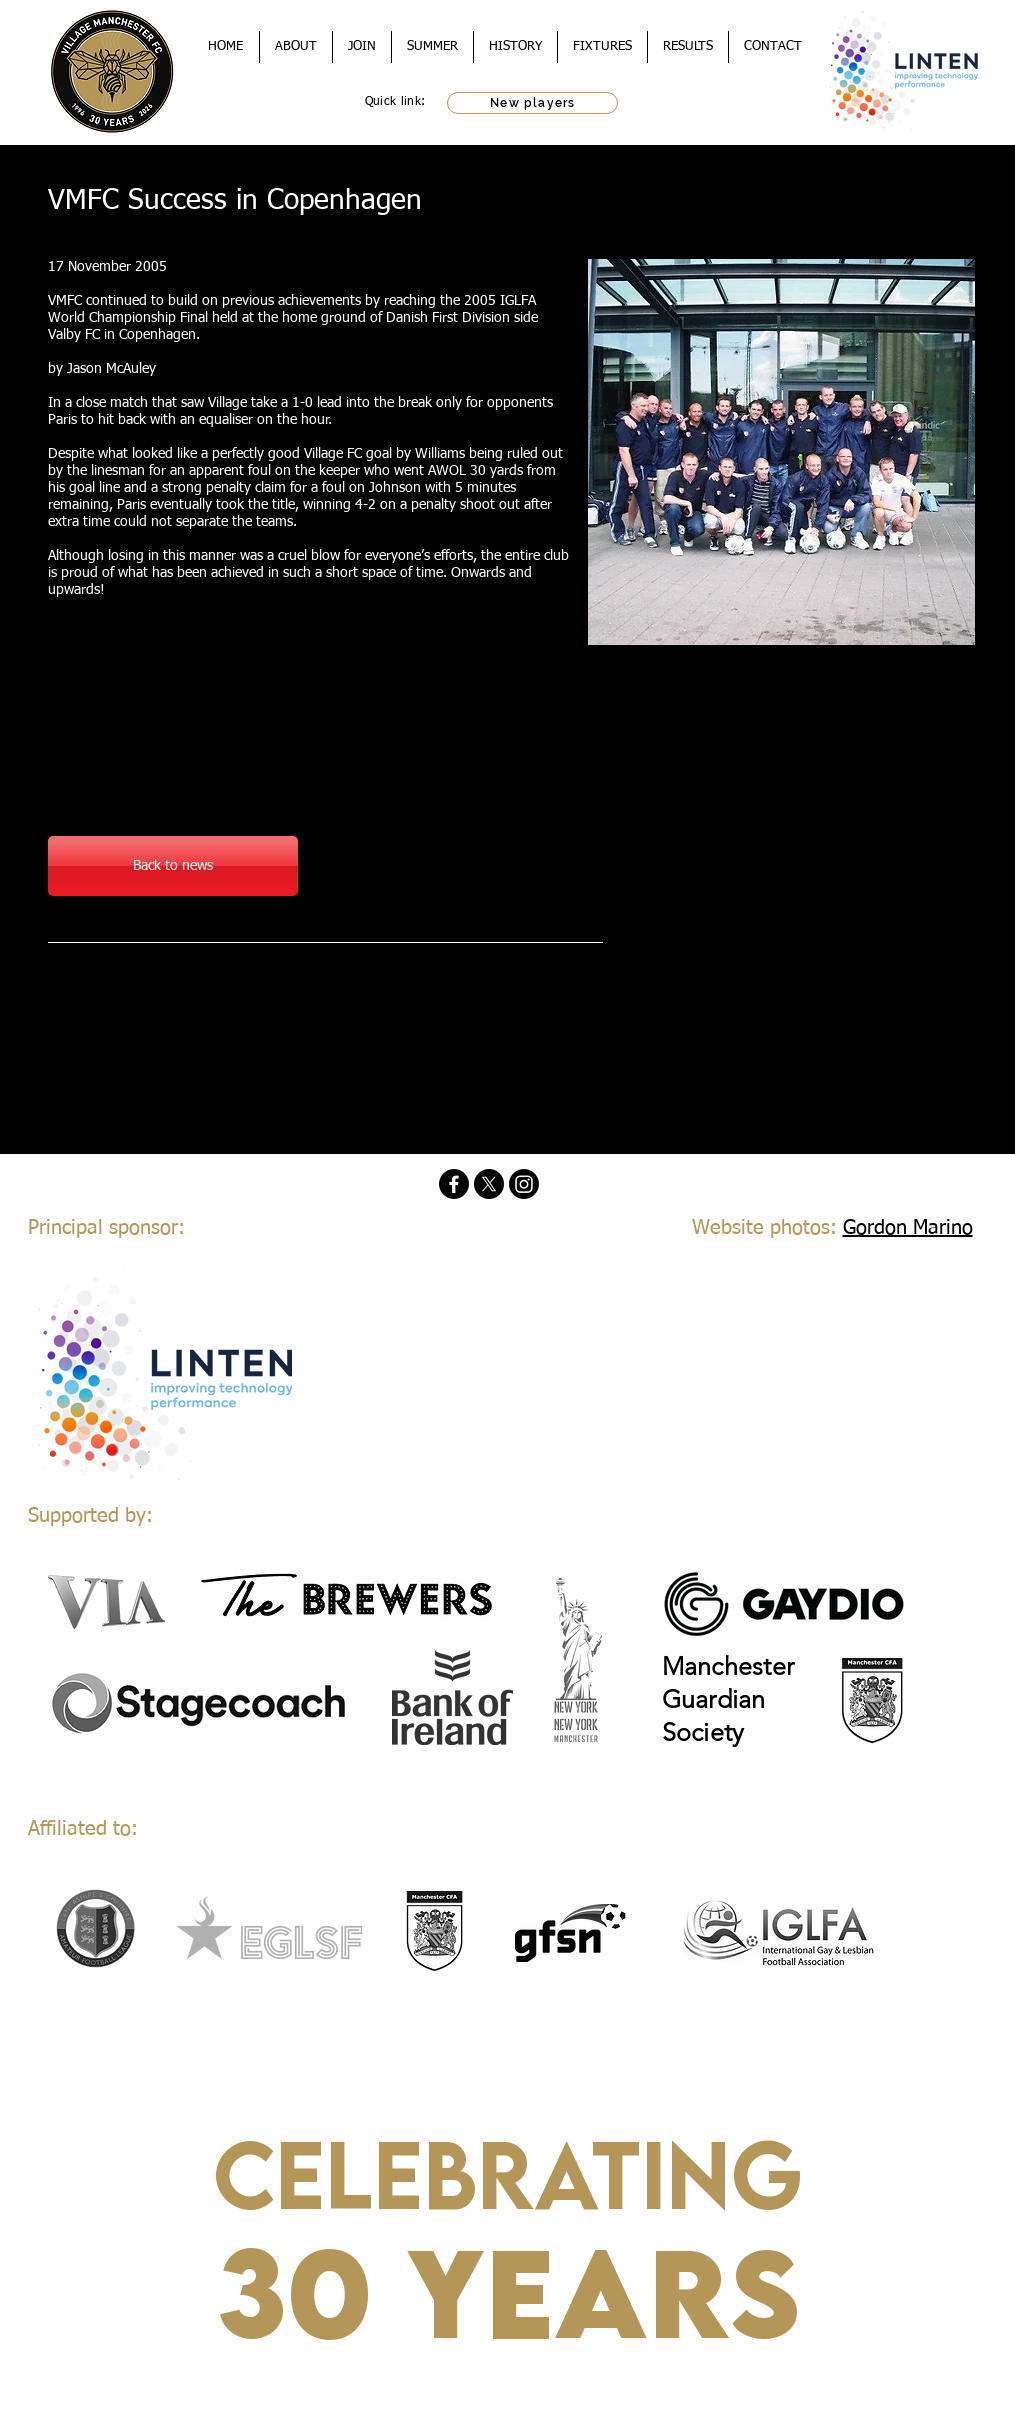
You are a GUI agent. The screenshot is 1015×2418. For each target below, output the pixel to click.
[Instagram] (524, 1184)
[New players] (532, 103)
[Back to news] (173, 866)
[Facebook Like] (173, 992)
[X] (489, 1184)
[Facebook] (454, 1184)
